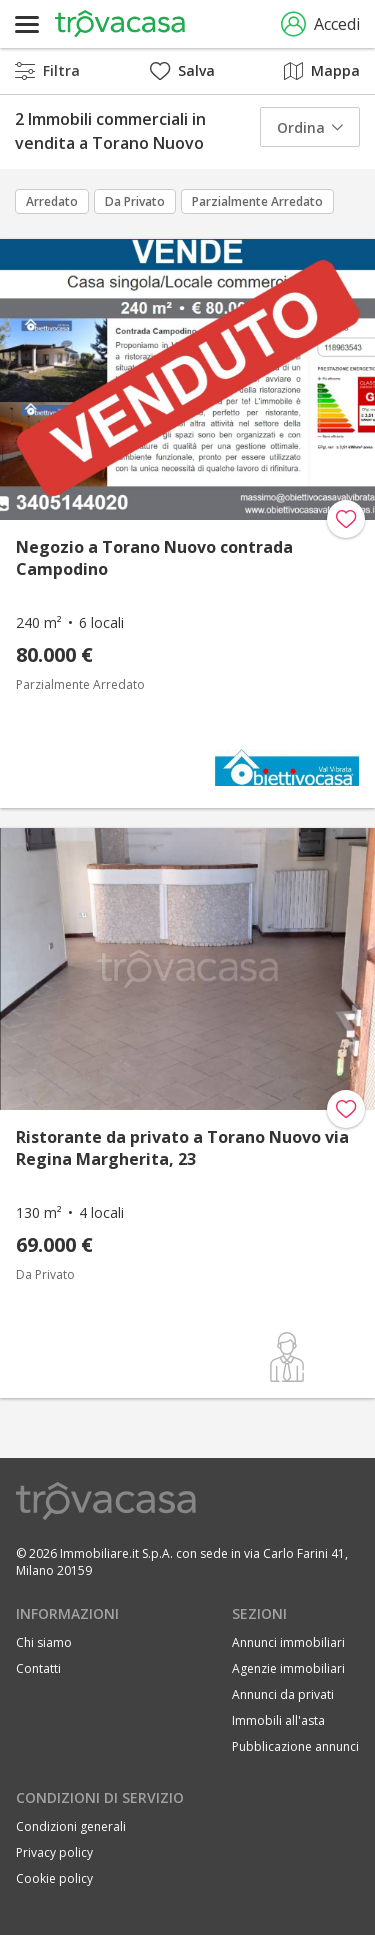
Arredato (52, 201)
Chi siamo (44, 1642)
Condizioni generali (71, 1826)
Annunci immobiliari (288, 1642)
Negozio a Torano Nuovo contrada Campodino (154, 558)
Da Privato (135, 201)
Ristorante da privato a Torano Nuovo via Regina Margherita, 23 (182, 1148)
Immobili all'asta (278, 1720)
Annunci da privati (283, 1694)
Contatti (38, 1668)
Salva (182, 70)
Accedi (320, 24)
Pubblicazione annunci (295, 1746)
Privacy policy (54, 1852)
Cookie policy (54, 1878)
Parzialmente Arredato (257, 201)
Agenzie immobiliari (288, 1668)
